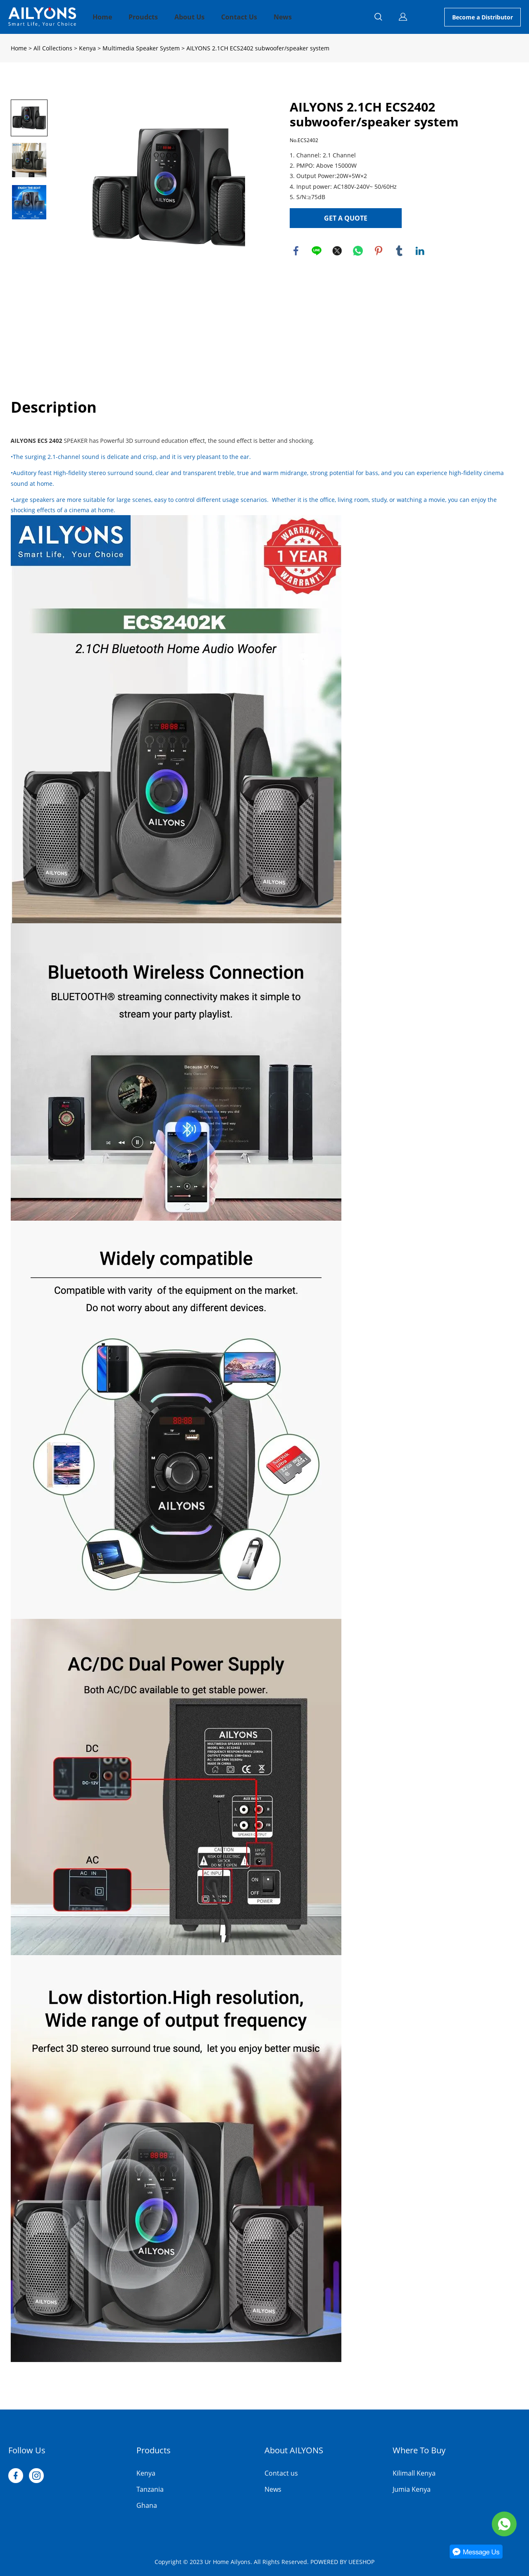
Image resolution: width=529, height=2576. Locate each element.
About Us (189, 16)
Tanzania (150, 2489)
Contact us (281, 2473)
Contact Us (239, 16)
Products (153, 2450)
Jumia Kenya (412, 2489)
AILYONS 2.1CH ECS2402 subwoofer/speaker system (257, 48)
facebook (296, 251)
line (316, 251)
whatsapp (358, 251)
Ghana (146, 2505)
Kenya (87, 48)
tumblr (399, 251)
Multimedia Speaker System (141, 48)
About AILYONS (293, 2450)
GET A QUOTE (345, 218)
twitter (337, 251)
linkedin (420, 251)
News (283, 16)
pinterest (378, 251)
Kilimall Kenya (414, 2473)
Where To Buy (419, 2450)
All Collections (52, 48)
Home (102, 16)
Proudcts (143, 16)
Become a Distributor (482, 17)
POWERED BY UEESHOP (342, 2562)
